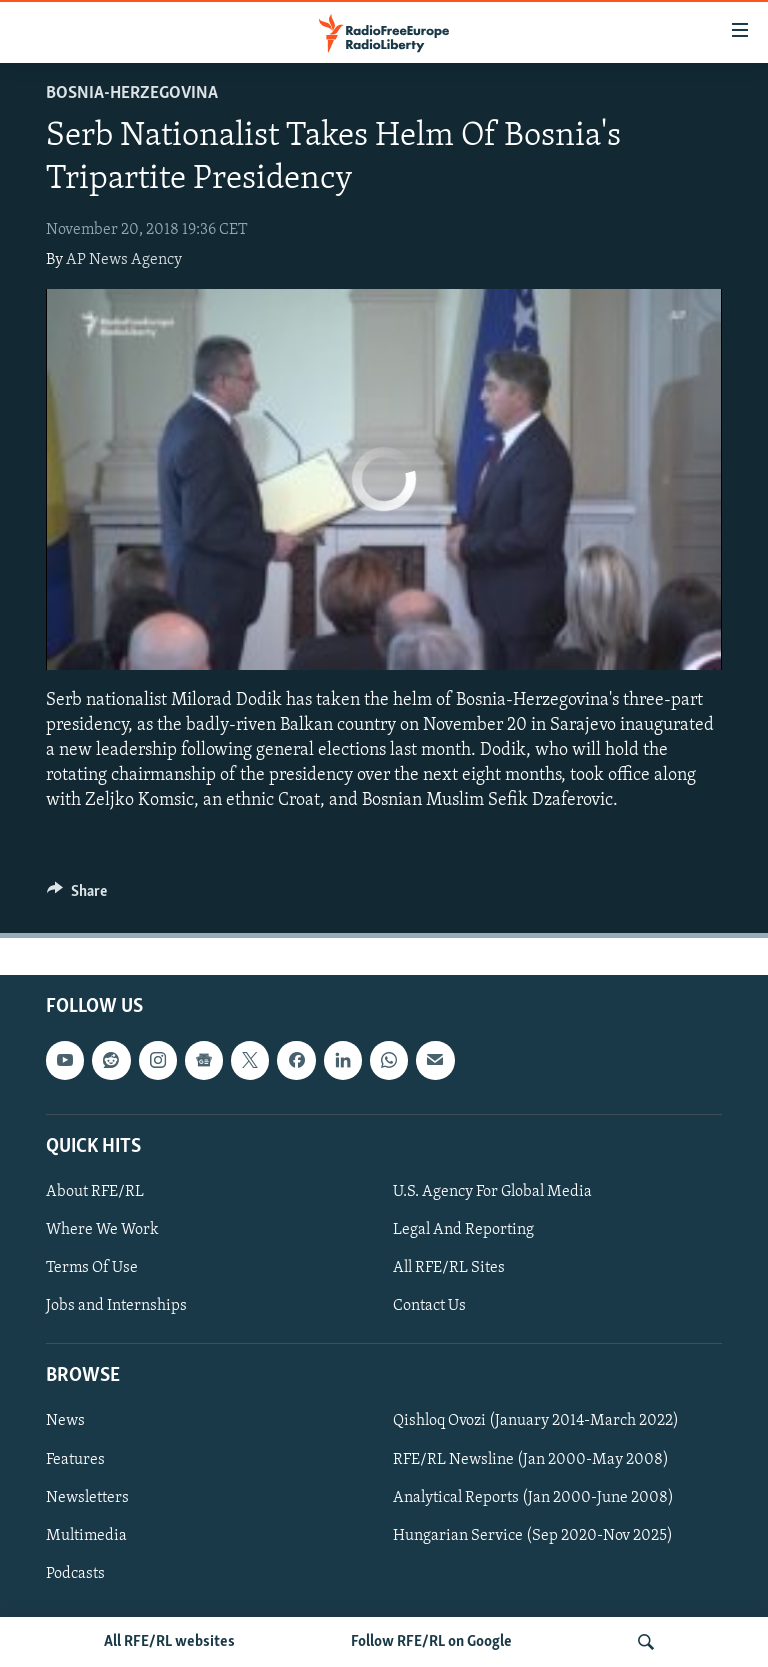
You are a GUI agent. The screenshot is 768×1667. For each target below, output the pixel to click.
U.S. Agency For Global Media (492, 1192)
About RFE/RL (95, 1192)
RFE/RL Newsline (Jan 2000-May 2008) (531, 1459)
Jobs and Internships (116, 1306)
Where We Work (102, 1230)
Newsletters (87, 1497)
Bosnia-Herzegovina (132, 93)
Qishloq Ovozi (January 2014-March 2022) (536, 1421)
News (65, 1421)
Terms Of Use (92, 1268)
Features (75, 1459)
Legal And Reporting (463, 1230)
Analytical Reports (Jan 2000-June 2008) (533, 1497)
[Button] (77, 896)
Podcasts (75, 1573)
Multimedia (86, 1535)
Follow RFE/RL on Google (431, 1642)
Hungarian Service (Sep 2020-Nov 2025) (533, 1535)
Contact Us (429, 1306)
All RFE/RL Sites (449, 1268)
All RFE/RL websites (169, 1642)
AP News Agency (124, 260)
